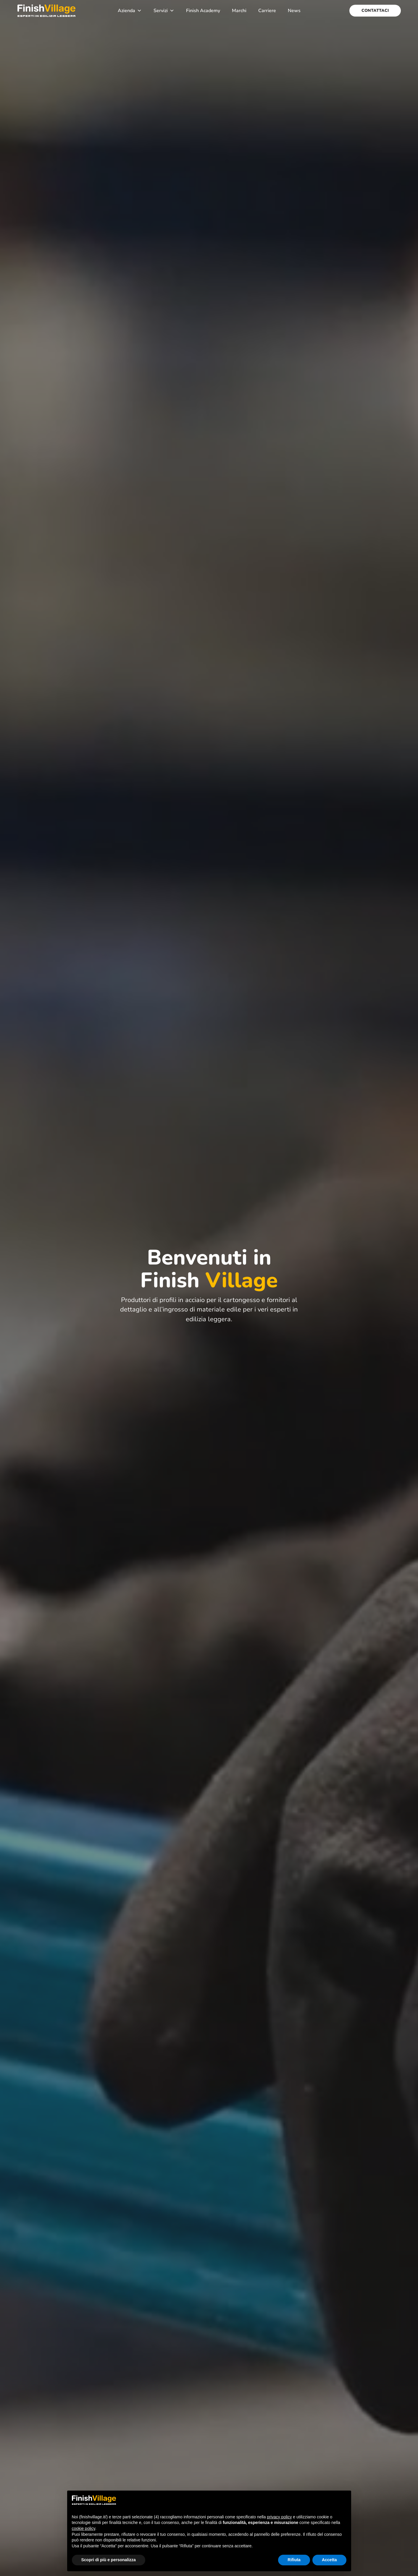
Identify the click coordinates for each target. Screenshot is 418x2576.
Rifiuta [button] (294, 2559)
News (294, 10)
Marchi (239, 10)
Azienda (130, 11)
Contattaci (375, 10)
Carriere (267, 10)
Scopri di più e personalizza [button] (108, 2559)
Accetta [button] (329, 2559)
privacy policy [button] (279, 2517)
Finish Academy (203, 10)
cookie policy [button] (83, 2528)
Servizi (164, 11)
